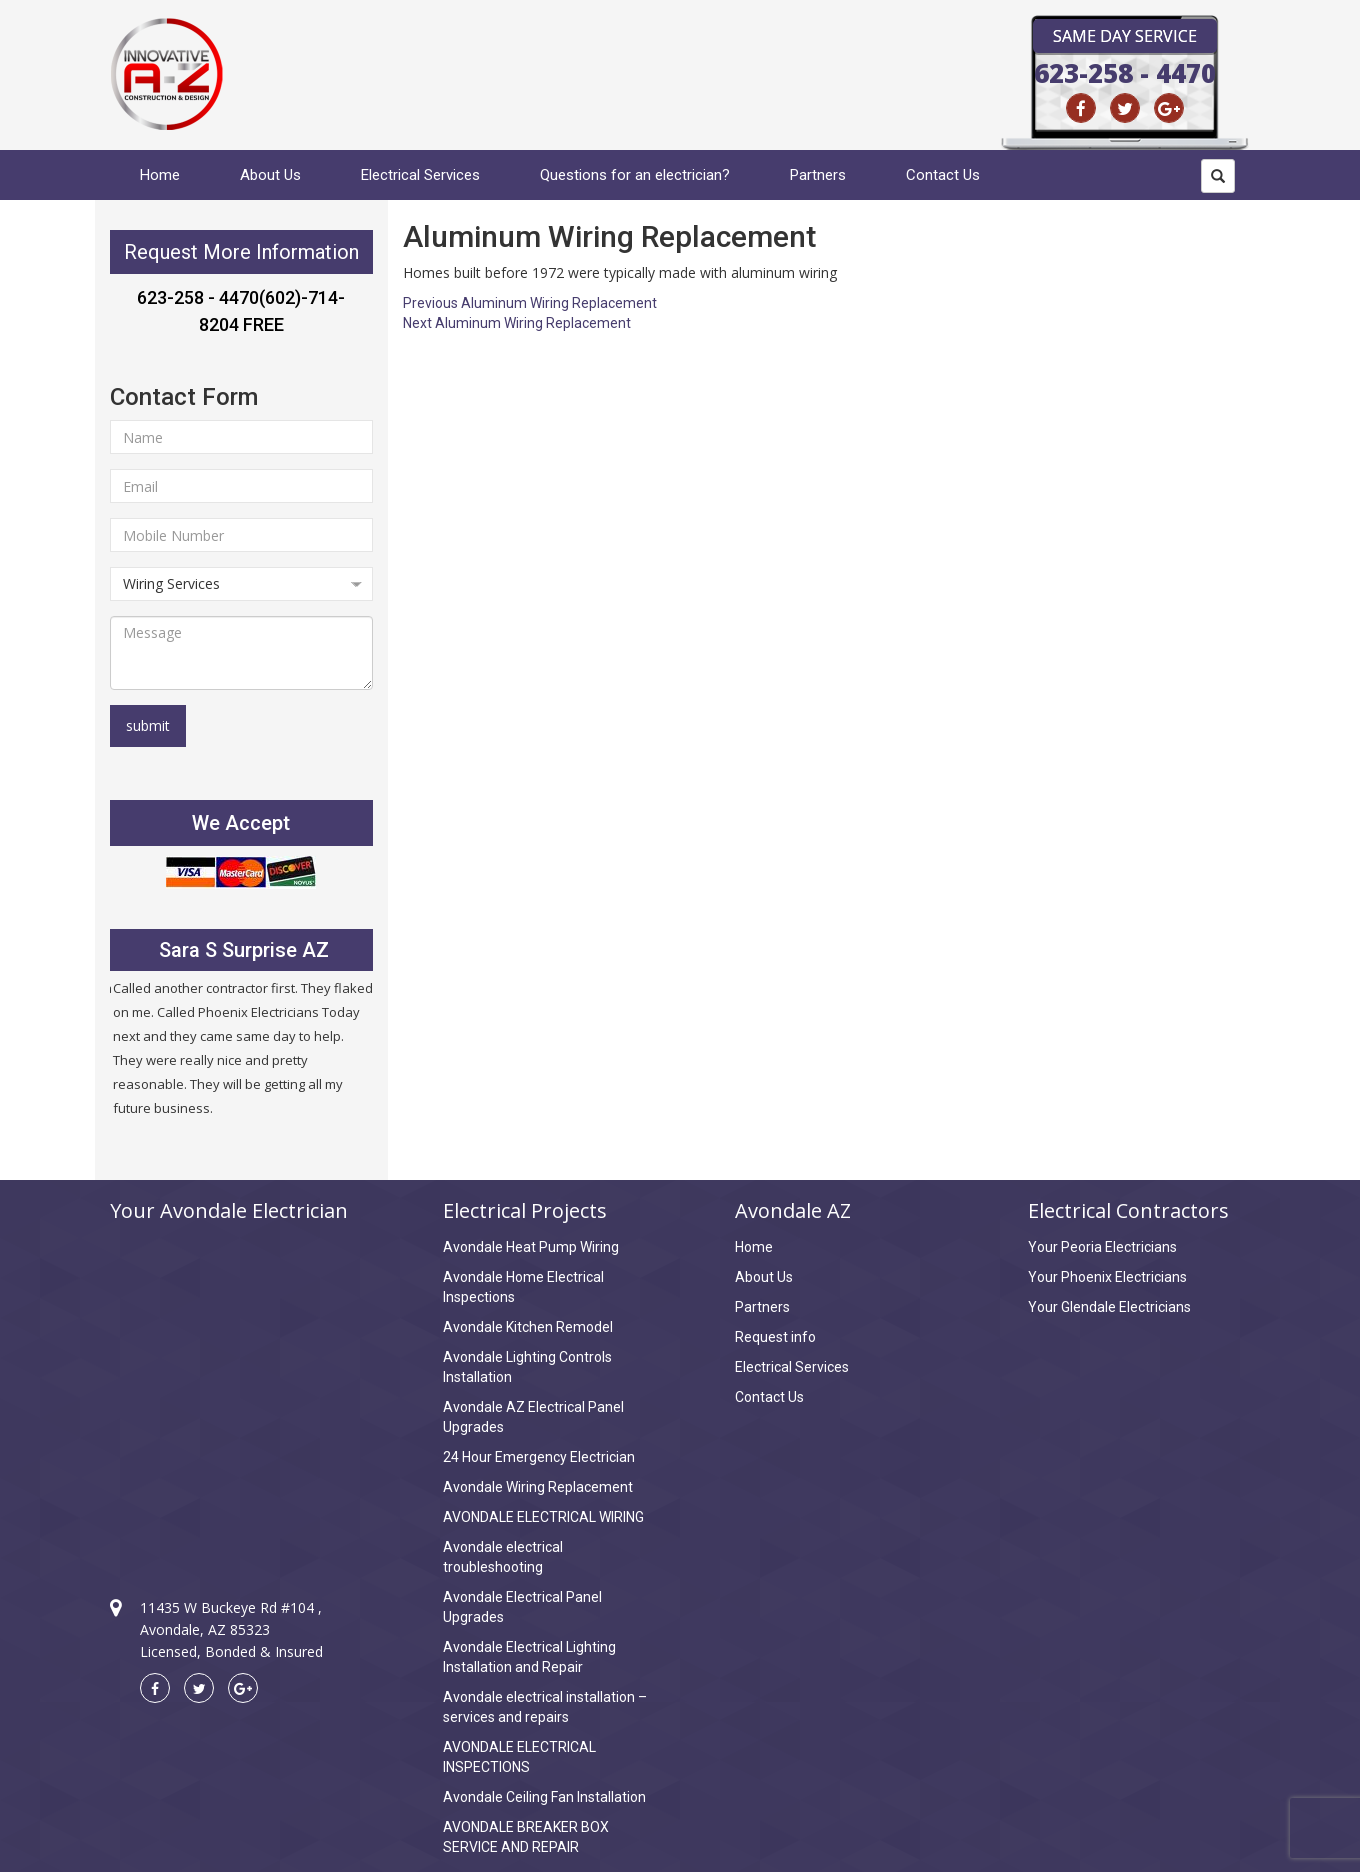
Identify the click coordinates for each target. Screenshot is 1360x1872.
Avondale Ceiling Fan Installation (544, 1797)
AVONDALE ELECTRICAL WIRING (543, 1517)
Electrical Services (420, 175)
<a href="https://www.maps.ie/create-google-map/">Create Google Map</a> (241, 1392)
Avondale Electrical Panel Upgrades (522, 1607)
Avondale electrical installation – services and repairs (545, 1707)
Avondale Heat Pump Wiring (531, 1247)
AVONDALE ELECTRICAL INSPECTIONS (519, 1757)
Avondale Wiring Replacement (538, 1487)
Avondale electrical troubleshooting (503, 1557)
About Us (270, 175)
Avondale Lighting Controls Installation (527, 1367)
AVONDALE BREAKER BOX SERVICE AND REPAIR (526, 1837)
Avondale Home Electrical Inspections (523, 1287)
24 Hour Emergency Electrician (539, 1457)
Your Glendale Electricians (1109, 1307)
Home (160, 175)
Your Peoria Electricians (1102, 1247)
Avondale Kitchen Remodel (528, 1327)
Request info (775, 1337)
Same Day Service (1125, 36)
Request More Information (241, 252)
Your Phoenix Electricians (1107, 1277)
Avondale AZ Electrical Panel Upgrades (533, 1417)
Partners (818, 175)
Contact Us (943, 175)
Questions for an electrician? (635, 175)
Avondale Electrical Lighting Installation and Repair (529, 1657)
